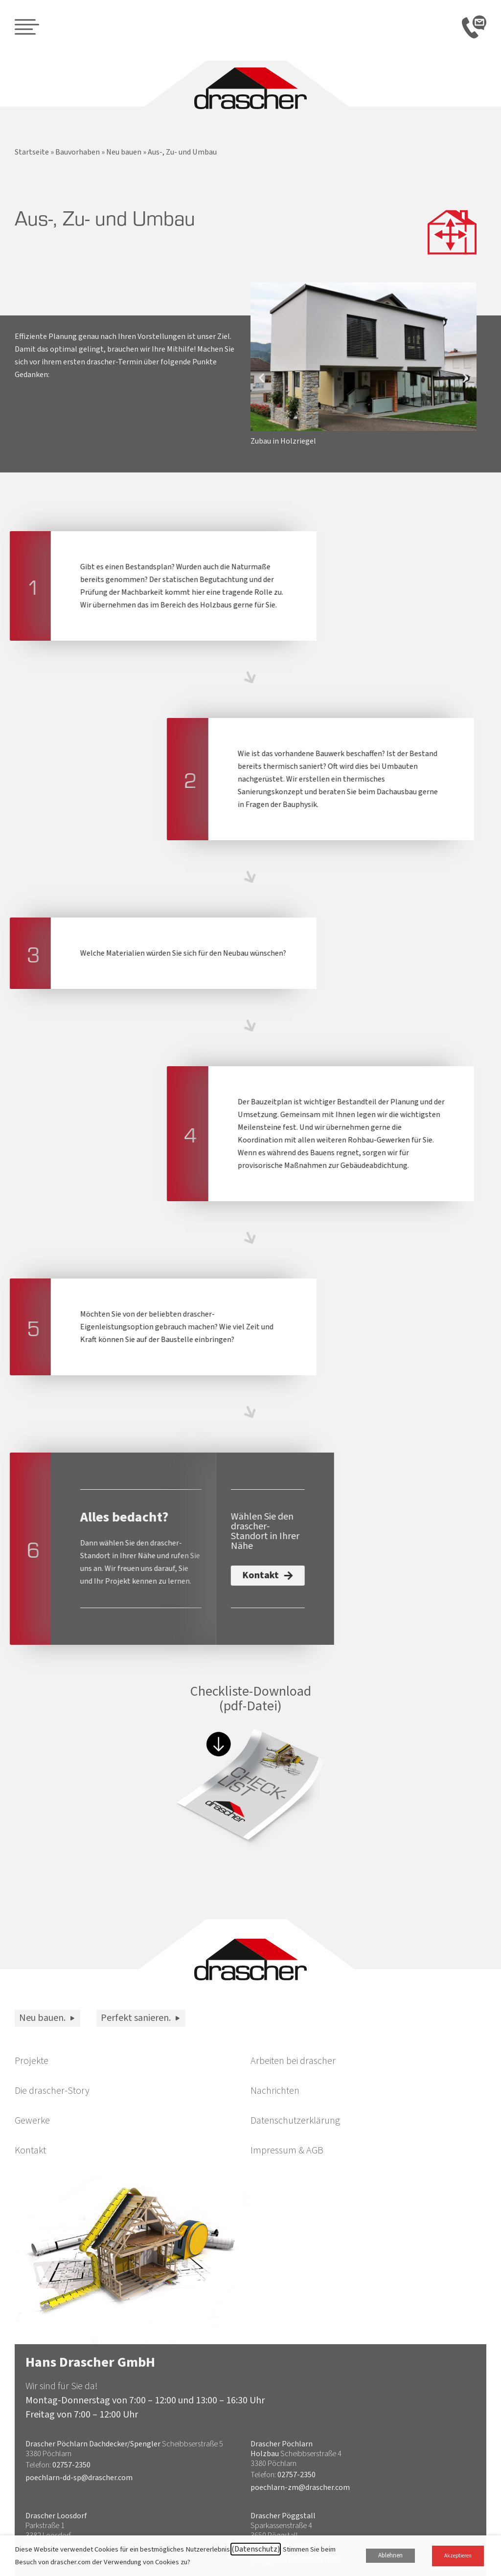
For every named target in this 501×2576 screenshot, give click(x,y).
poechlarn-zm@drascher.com (300, 2487)
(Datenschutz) (255, 2549)
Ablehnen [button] (390, 2555)
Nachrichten (274, 2091)
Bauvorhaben (77, 152)
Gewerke (32, 2121)
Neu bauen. (47, 2018)
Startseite (32, 152)
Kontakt (30, 2150)
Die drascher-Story (52, 2091)
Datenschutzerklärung (295, 2121)
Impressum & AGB (286, 2150)
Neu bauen (123, 152)
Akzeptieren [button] (458, 2555)
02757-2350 (71, 2465)
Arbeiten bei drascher (293, 2061)
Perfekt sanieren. (141, 2018)
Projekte (31, 2061)
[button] (261, 377)
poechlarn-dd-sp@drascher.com (79, 2477)
